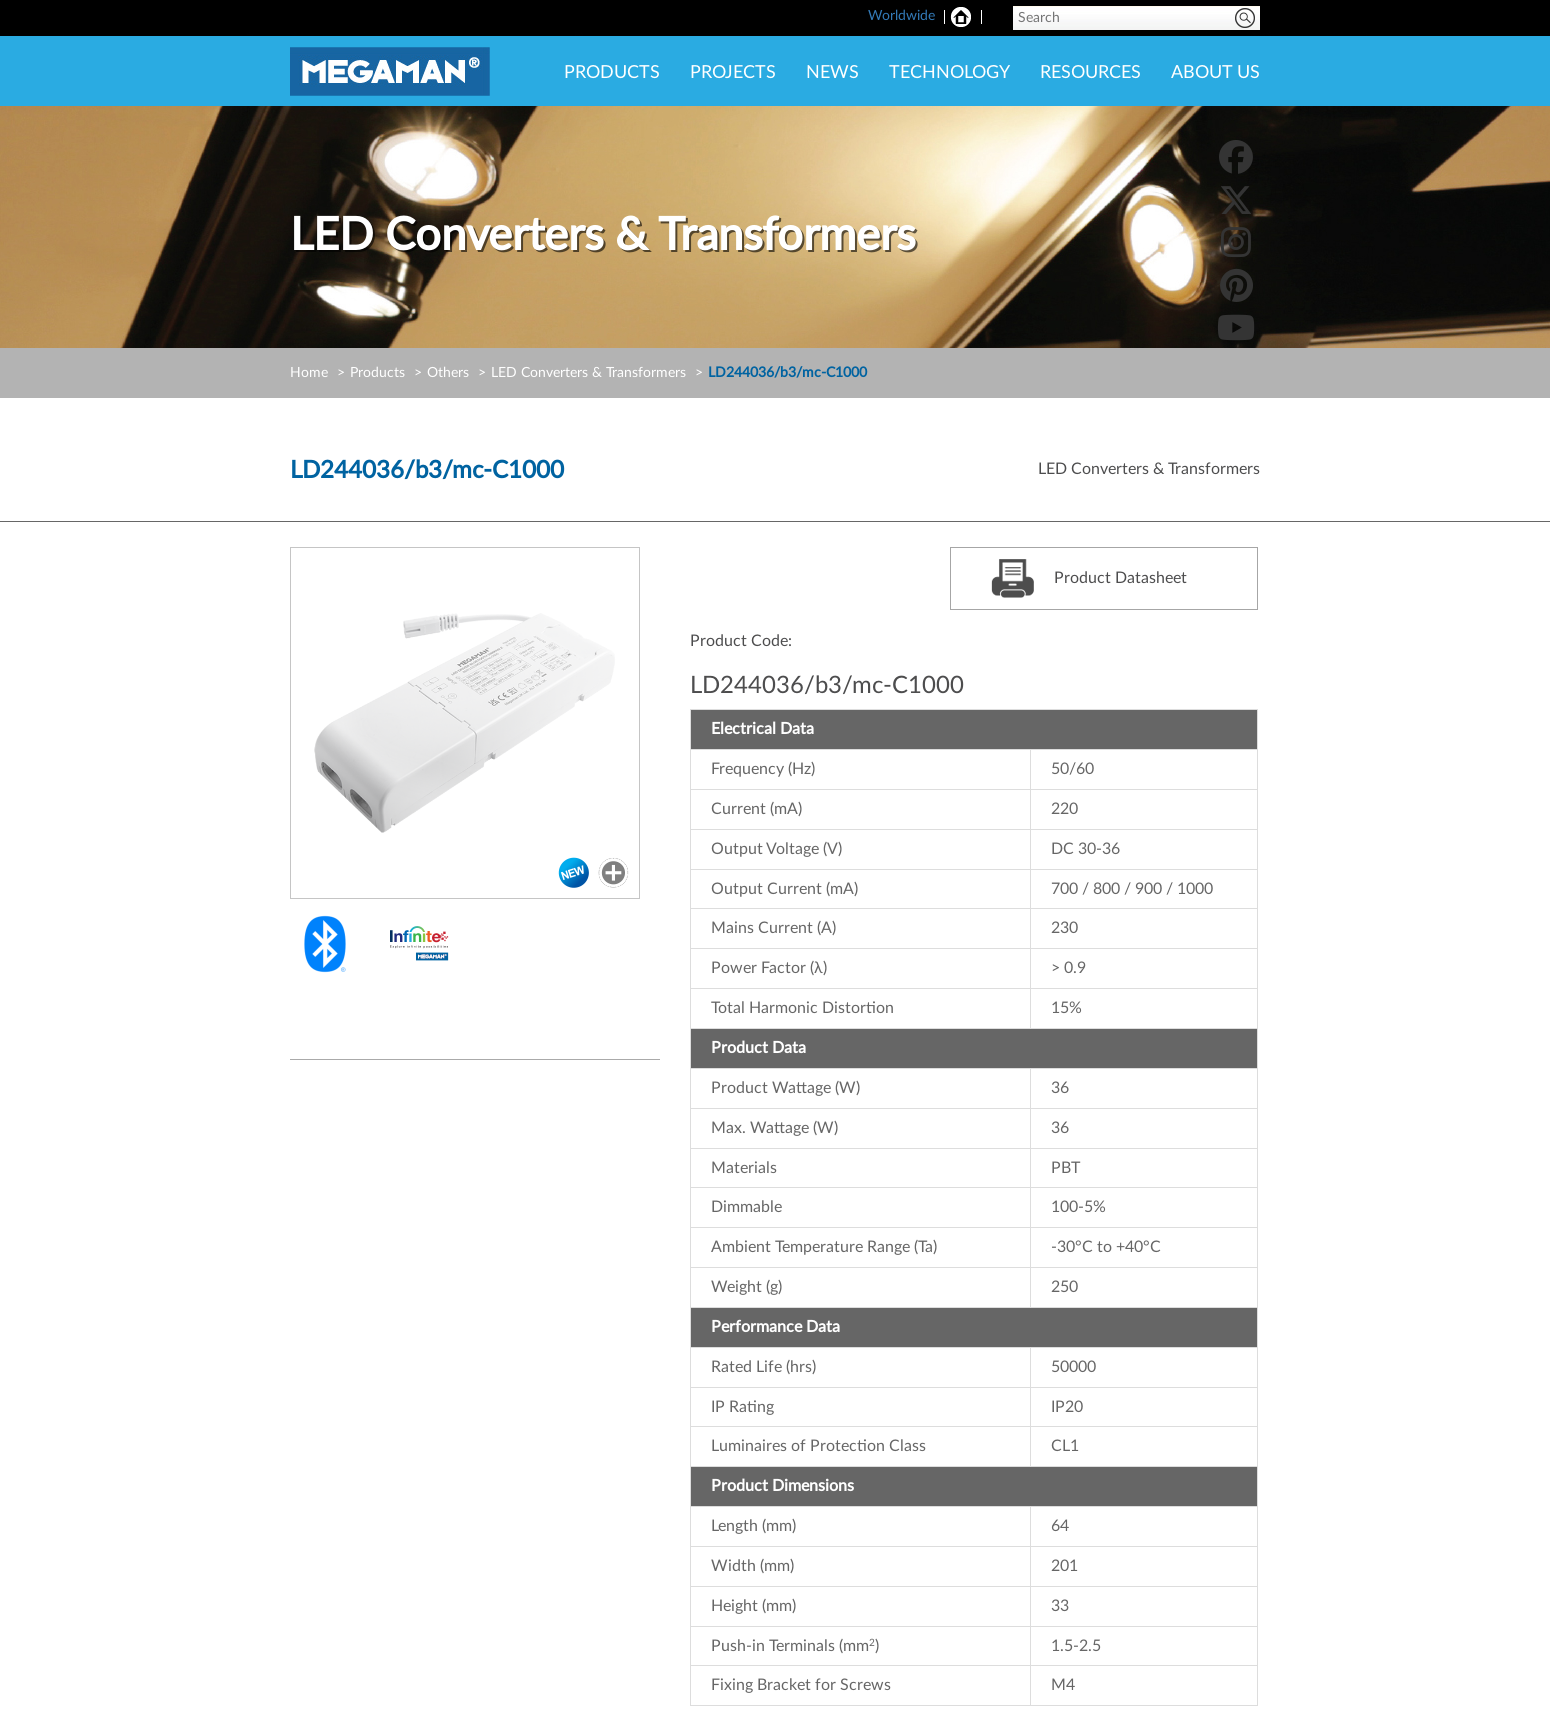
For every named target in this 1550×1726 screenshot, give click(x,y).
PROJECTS (733, 73)
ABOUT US (1215, 73)
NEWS (832, 73)
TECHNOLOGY (949, 73)
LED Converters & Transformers (588, 373)
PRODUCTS (612, 73)
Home (309, 373)
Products (377, 373)
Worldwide (901, 16)
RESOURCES (1090, 73)
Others (448, 373)
